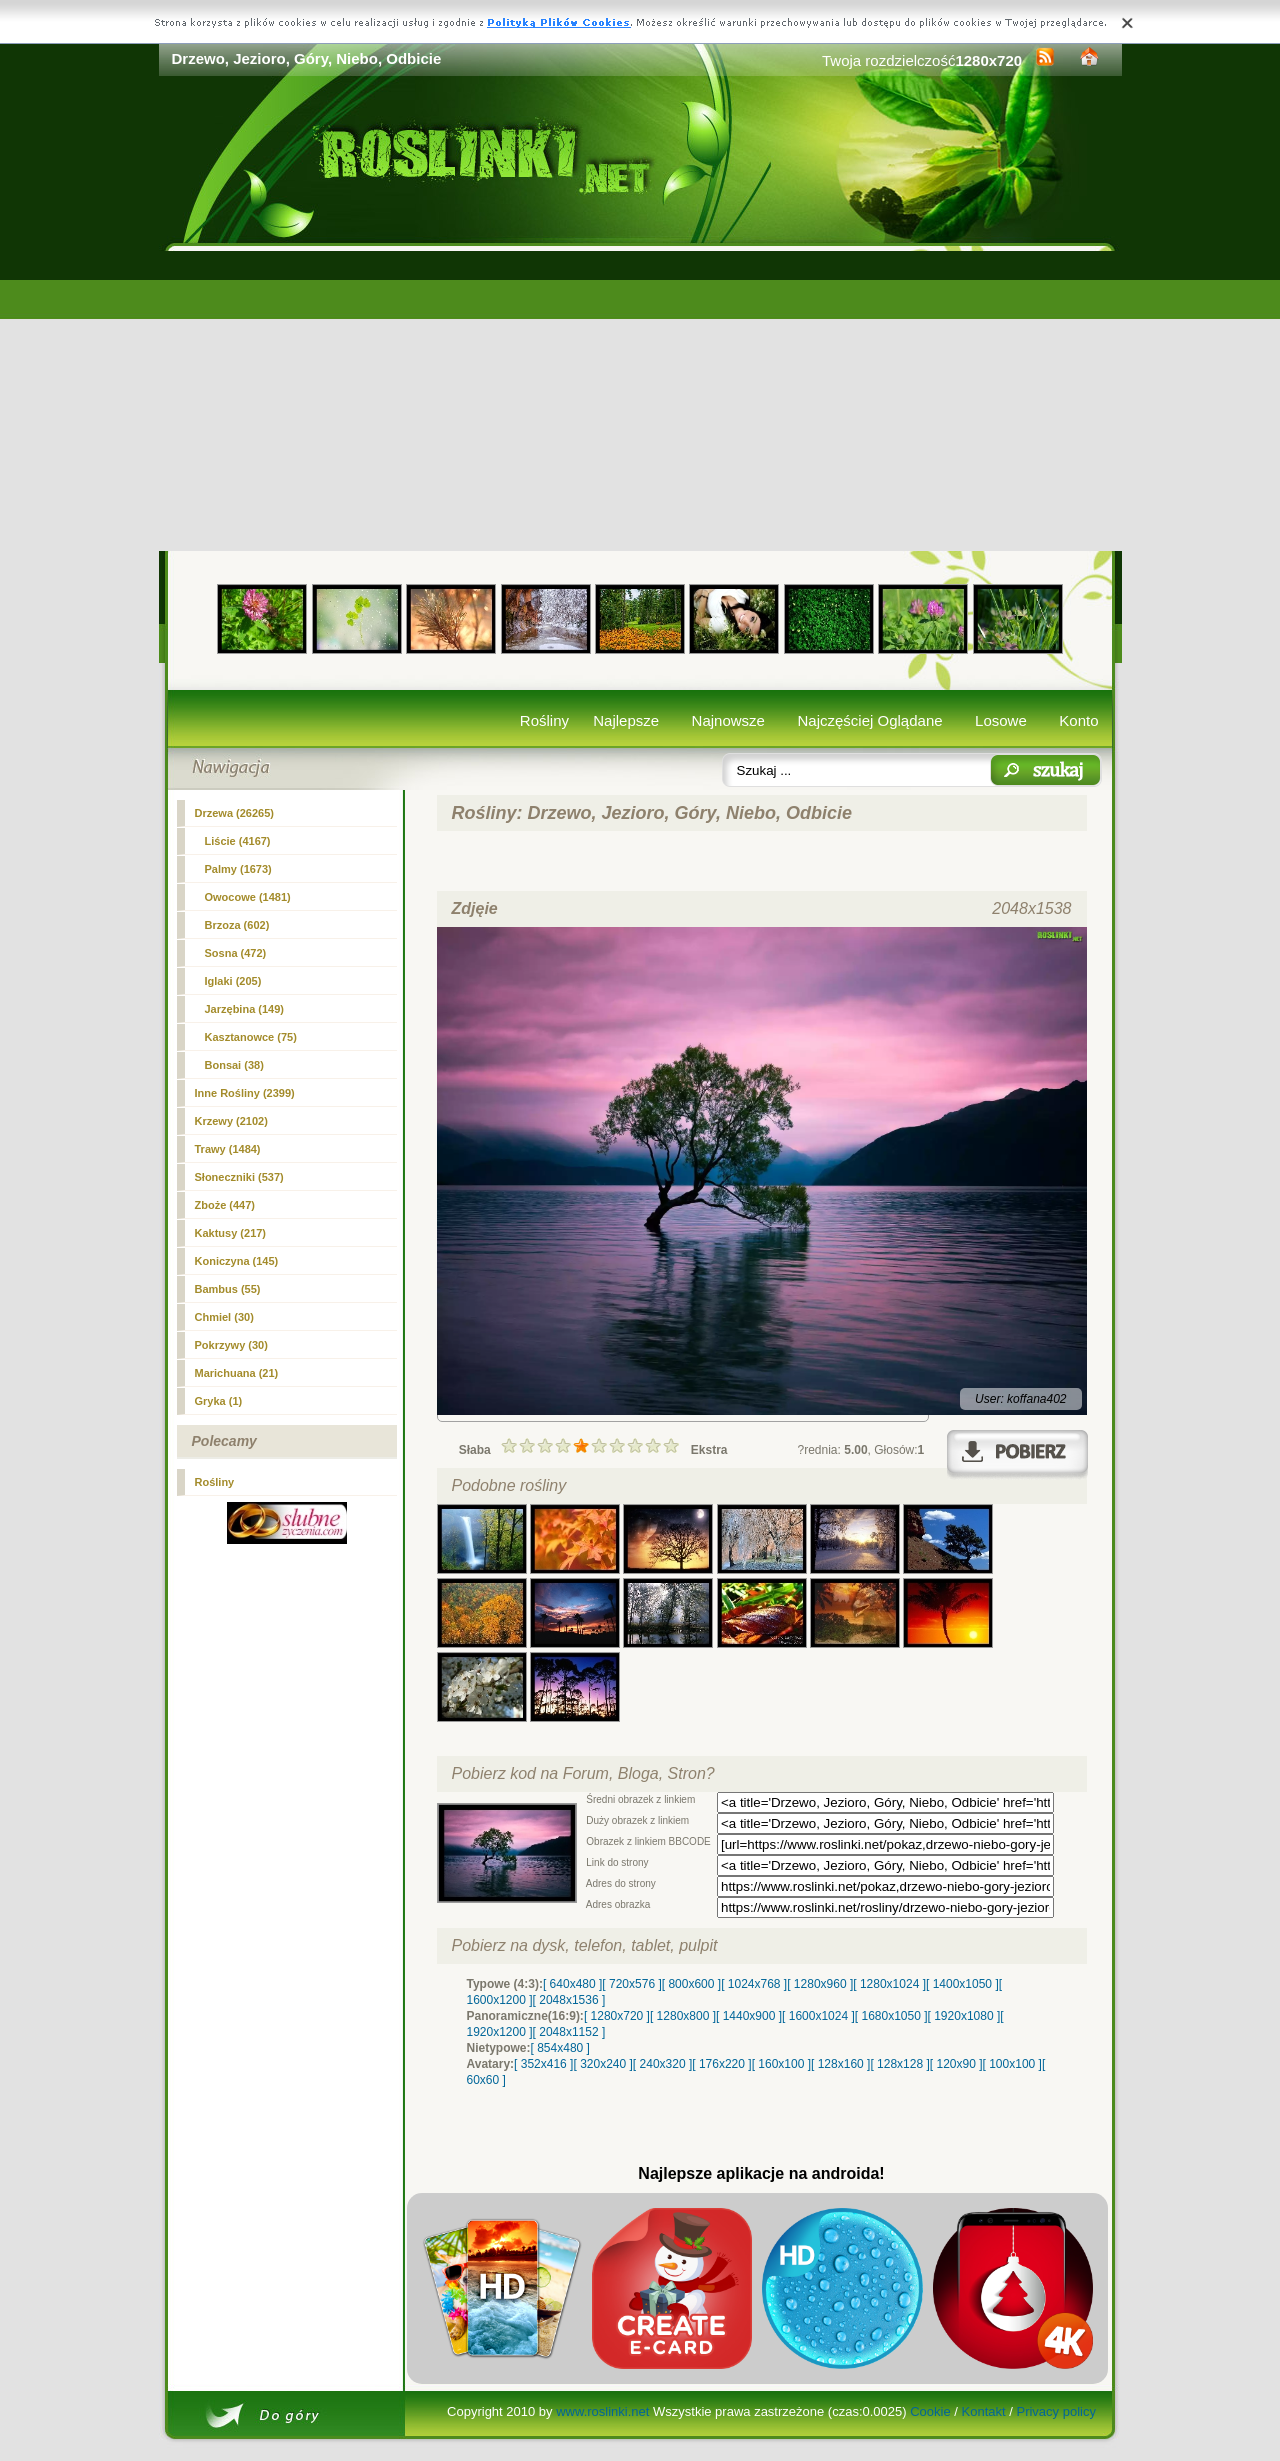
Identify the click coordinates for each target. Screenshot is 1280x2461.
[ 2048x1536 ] (569, 2000)
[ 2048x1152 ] (569, 2032)
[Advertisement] (640, 401)
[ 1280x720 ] (617, 2016)
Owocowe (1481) (248, 897)
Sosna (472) (236, 953)
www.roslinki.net (602, 2411)
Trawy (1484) (228, 1149)
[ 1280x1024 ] (889, 1984)
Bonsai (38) (234, 1065)
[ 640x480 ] (572, 1984)
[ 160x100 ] (781, 2064)
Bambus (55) (228, 1289)
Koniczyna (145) (237, 1261)
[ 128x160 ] (840, 2064)
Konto (1078, 720)
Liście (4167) (238, 841)
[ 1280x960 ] (820, 1984)
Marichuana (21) (237, 1373)
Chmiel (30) (224, 1317)
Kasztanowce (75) (251, 1037)
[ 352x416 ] (543, 2064)
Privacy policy (1055, 2411)
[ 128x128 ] (899, 2064)
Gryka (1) (219, 1401)
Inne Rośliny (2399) (245, 1093)
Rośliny (544, 720)
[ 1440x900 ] (749, 2016)
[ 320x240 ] (602, 2064)
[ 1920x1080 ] (964, 2016)
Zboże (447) (225, 1205)
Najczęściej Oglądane (869, 720)
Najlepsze (626, 720)
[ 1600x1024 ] (818, 2016)
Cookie (930, 2411)
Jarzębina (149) (244, 1009)
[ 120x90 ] (956, 2064)
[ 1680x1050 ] (891, 2016)
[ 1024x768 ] (754, 1984)
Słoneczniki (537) (239, 1177)
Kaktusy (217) (231, 1233)
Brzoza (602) (237, 925)
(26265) (235, 813)
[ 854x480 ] (560, 2048)
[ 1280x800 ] (683, 2016)
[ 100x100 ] (1012, 2064)
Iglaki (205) (233, 981)
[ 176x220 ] (721, 2064)
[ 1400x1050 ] (962, 1984)
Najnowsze (728, 720)
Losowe (1001, 720)
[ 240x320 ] (662, 2064)
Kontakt (984, 2411)
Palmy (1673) (238, 869)
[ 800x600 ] (691, 1984)
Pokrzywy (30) (231, 1345)
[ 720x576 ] (631, 1984)
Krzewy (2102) (231, 1121)
